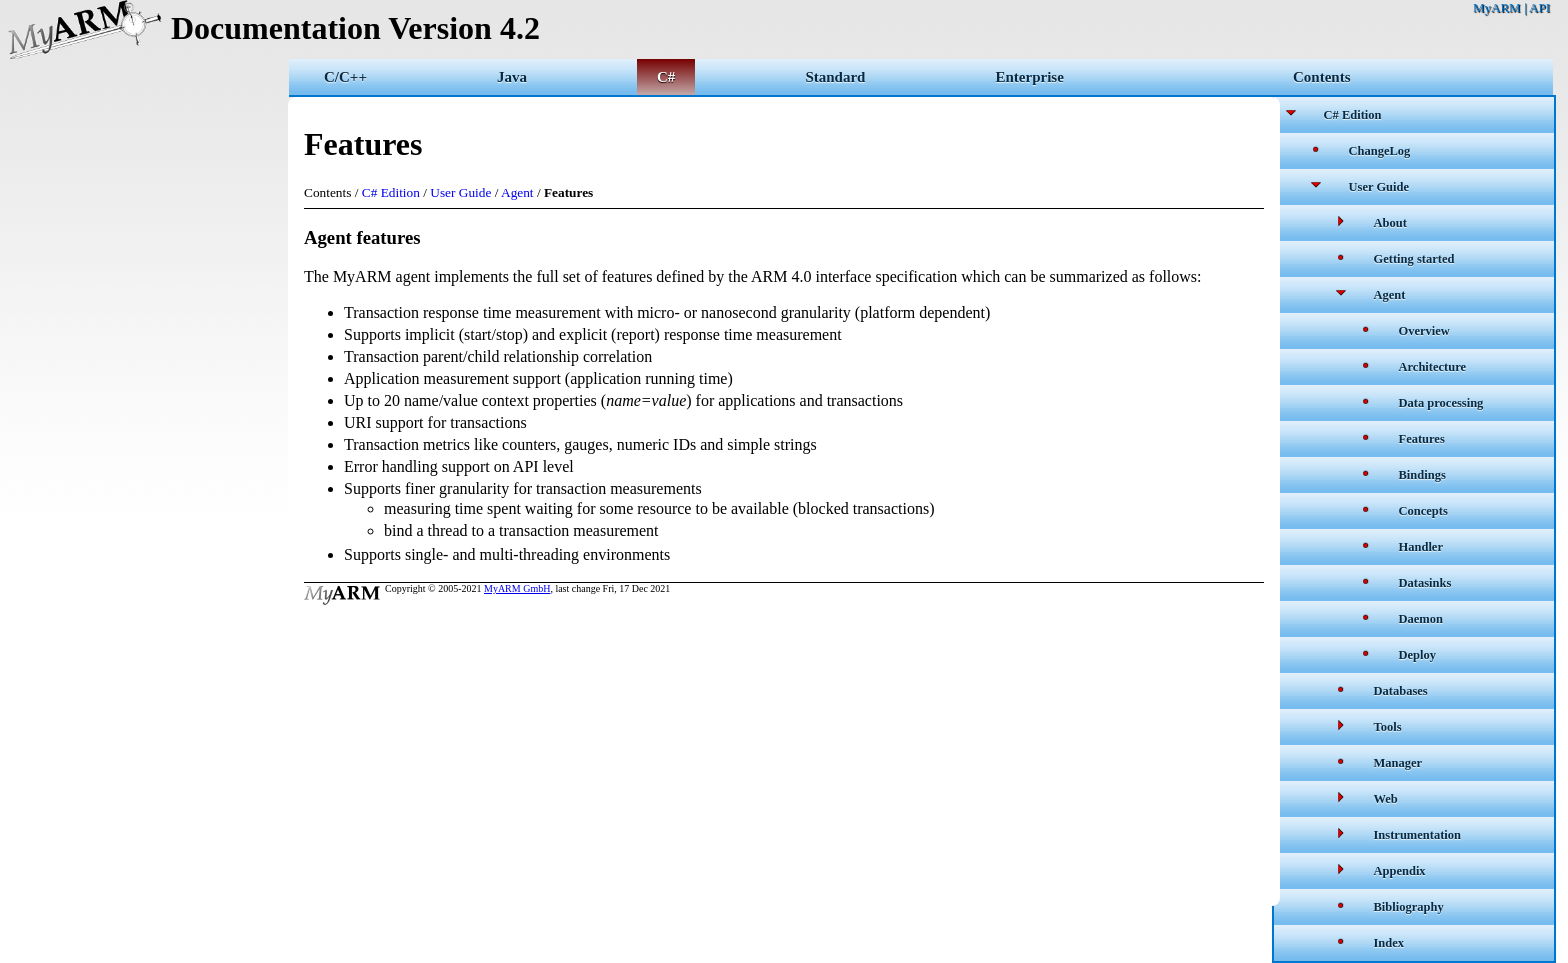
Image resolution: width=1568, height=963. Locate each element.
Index (1389, 943)
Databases (1401, 691)
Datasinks (1425, 583)
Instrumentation (1418, 835)
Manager (1398, 763)
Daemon (1421, 619)
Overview (1424, 331)
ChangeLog (1380, 151)
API (1539, 7)
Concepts (1423, 511)
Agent (1390, 295)
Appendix (1400, 871)
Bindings (1422, 475)
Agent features (362, 237)
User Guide (1379, 187)
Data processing (1441, 403)
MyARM (1497, 7)
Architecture (1433, 367)
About (1390, 223)
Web (1386, 799)
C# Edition (1353, 115)
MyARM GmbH (517, 588)
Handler (1421, 547)
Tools (1388, 727)
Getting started (1414, 259)
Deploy (1418, 655)
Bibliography (1409, 907)
